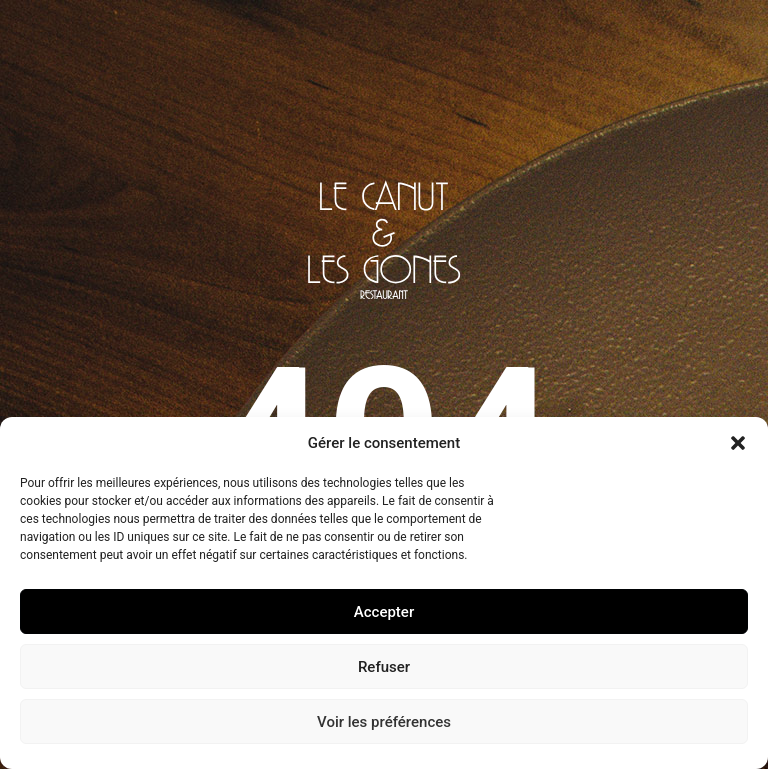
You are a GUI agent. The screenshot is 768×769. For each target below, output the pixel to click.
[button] (738, 443)
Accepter (384, 612)
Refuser (384, 667)
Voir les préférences (384, 722)
